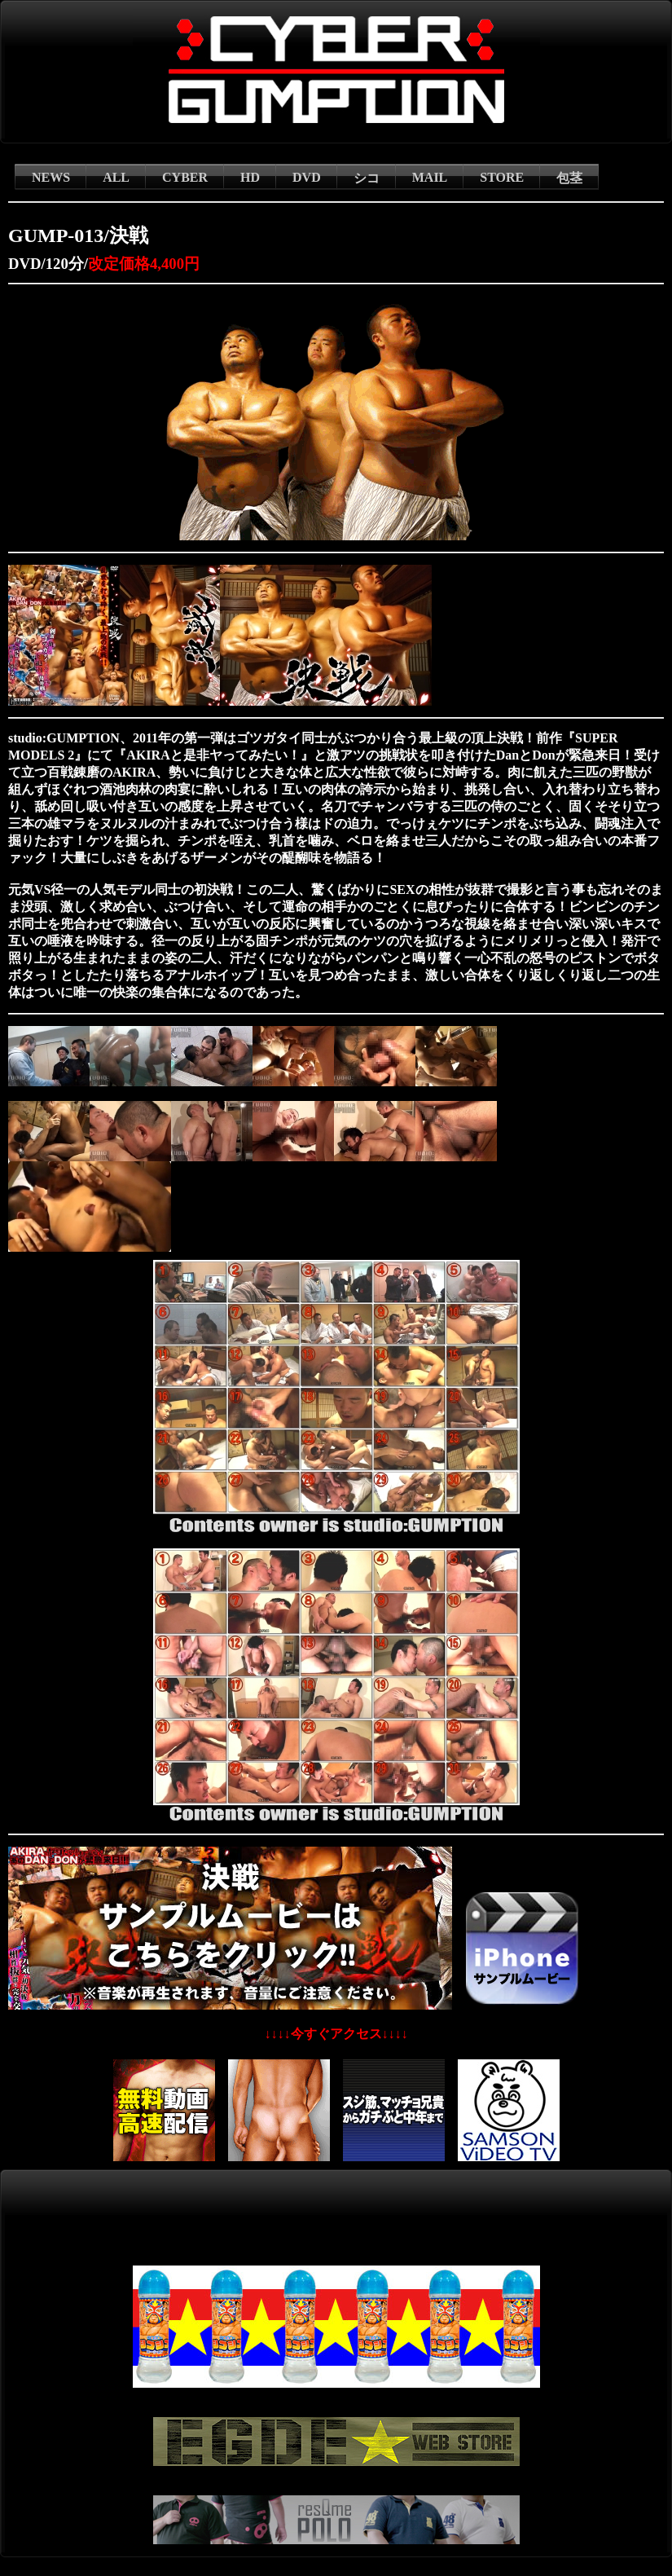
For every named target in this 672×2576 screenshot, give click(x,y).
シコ (367, 178)
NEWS (51, 177)
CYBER (185, 177)
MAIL (430, 177)
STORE (502, 177)
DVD (306, 177)
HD (250, 177)
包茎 (569, 178)
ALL (116, 177)
